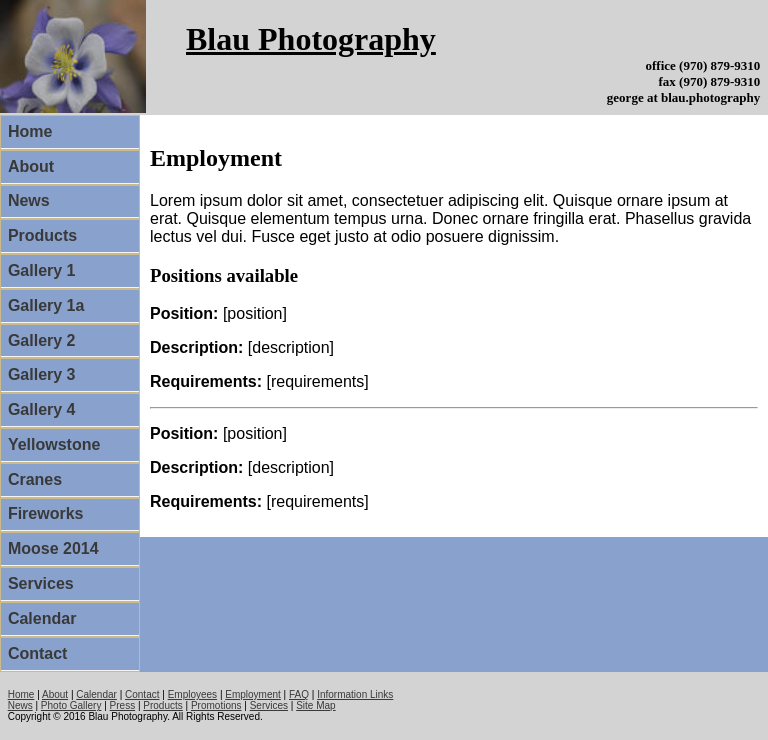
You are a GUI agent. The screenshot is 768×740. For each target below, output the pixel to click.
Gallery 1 (42, 270)
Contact (38, 653)
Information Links (355, 694)
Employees (192, 694)
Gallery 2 (42, 340)
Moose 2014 (53, 548)
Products (42, 235)
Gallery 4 (42, 409)
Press (123, 705)
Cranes (35, 479)
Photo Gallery (71, 705)
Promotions (216, 705)
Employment (253, 694)
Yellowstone (54, 444)
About (31, 166)
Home (30, 131)
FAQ (299, 694)
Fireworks (46, 513)
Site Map (315, 705)
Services (41, 583)
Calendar (42, 618)
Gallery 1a (46, 305)
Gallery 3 (42, 374)
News (29, 200)
